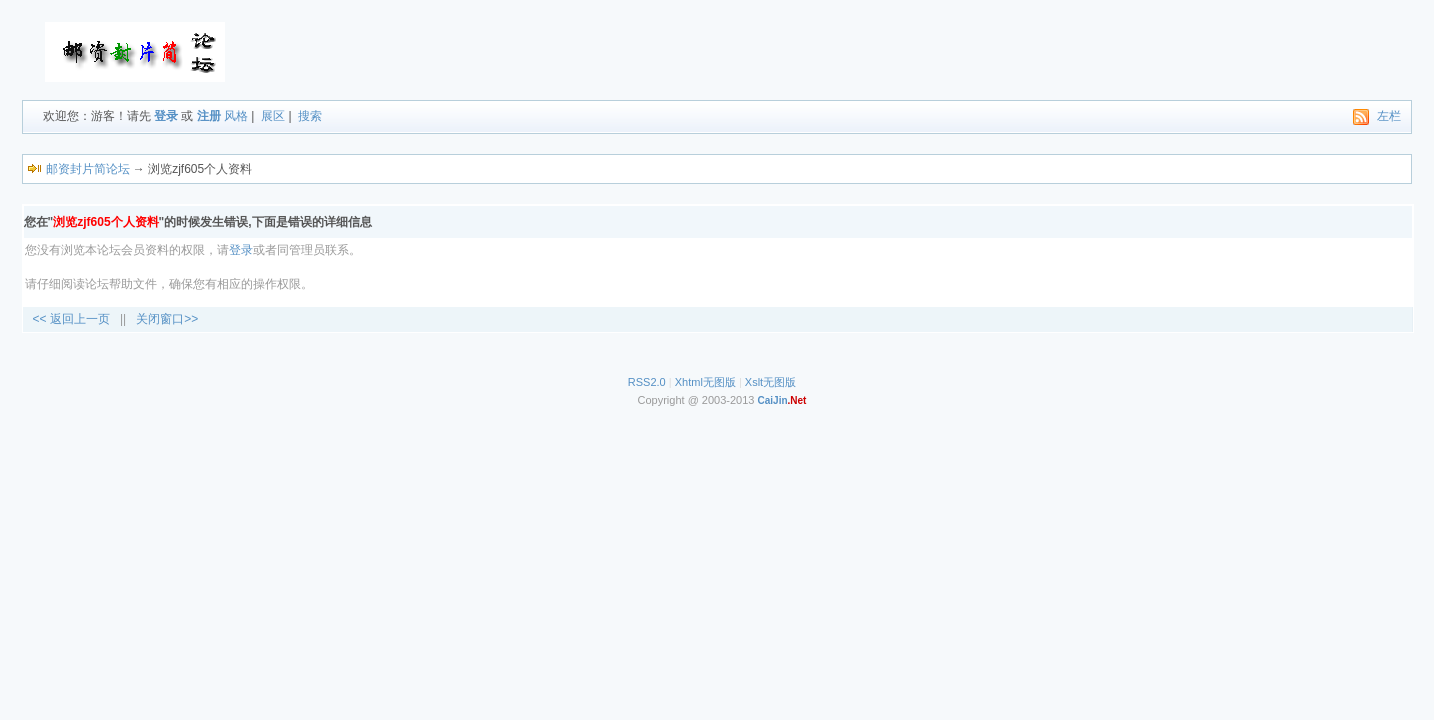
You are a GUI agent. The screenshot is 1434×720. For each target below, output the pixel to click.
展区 (273, 116)
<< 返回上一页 (71, 319)
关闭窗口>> (167, 319)
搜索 (310, 116)
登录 (166, 116)
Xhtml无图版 (705, 382)
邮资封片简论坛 (88, 169)
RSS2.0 (647, 382)
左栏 (1389, 116)
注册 (209, 116)
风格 (236, 116)
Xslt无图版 (770, 382)
